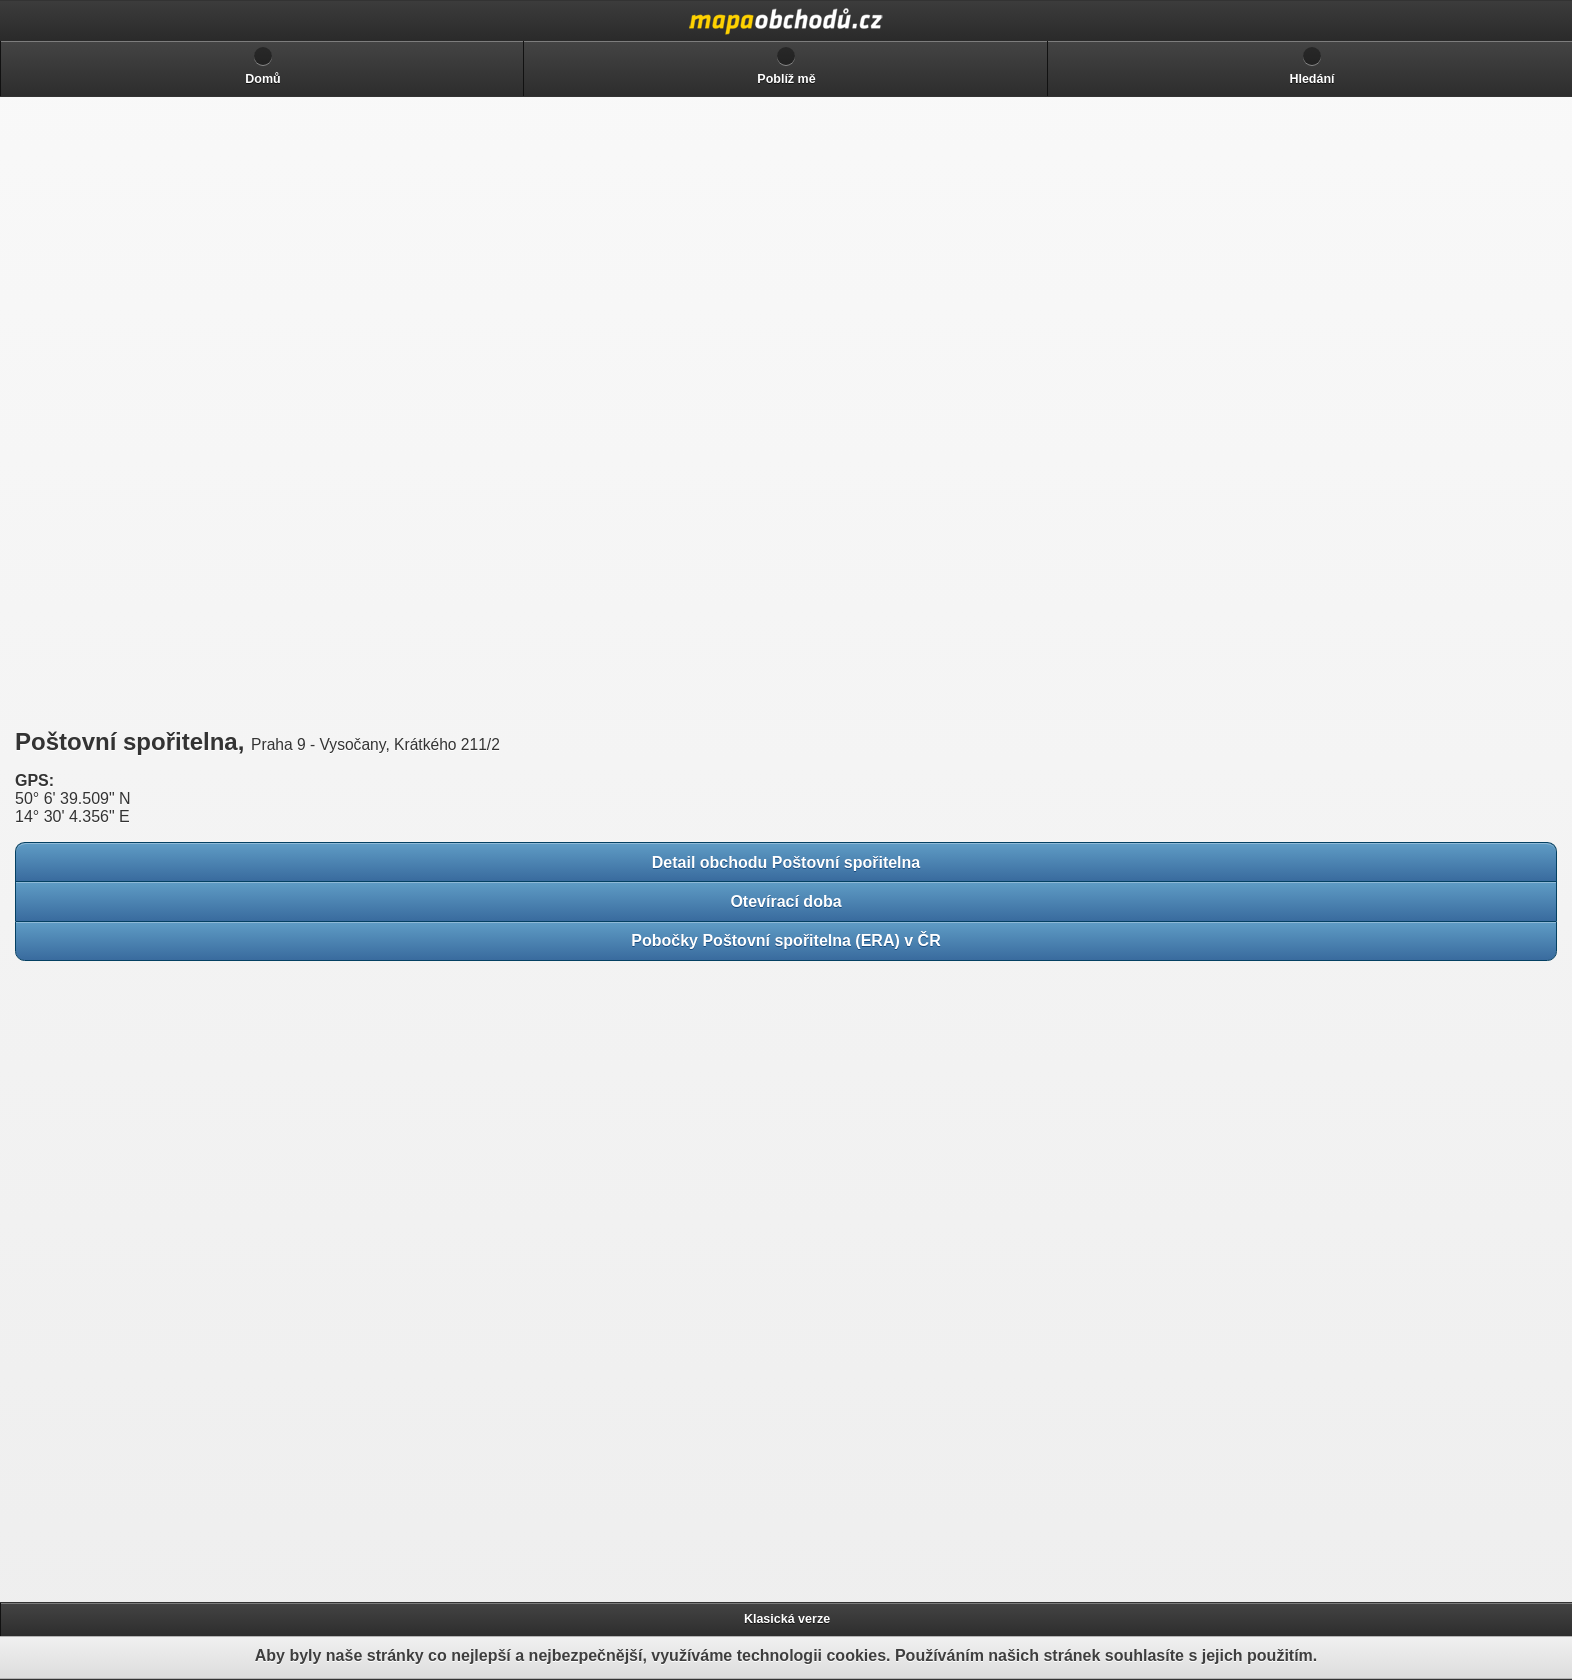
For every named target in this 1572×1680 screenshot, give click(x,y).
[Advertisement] (160, 412)
